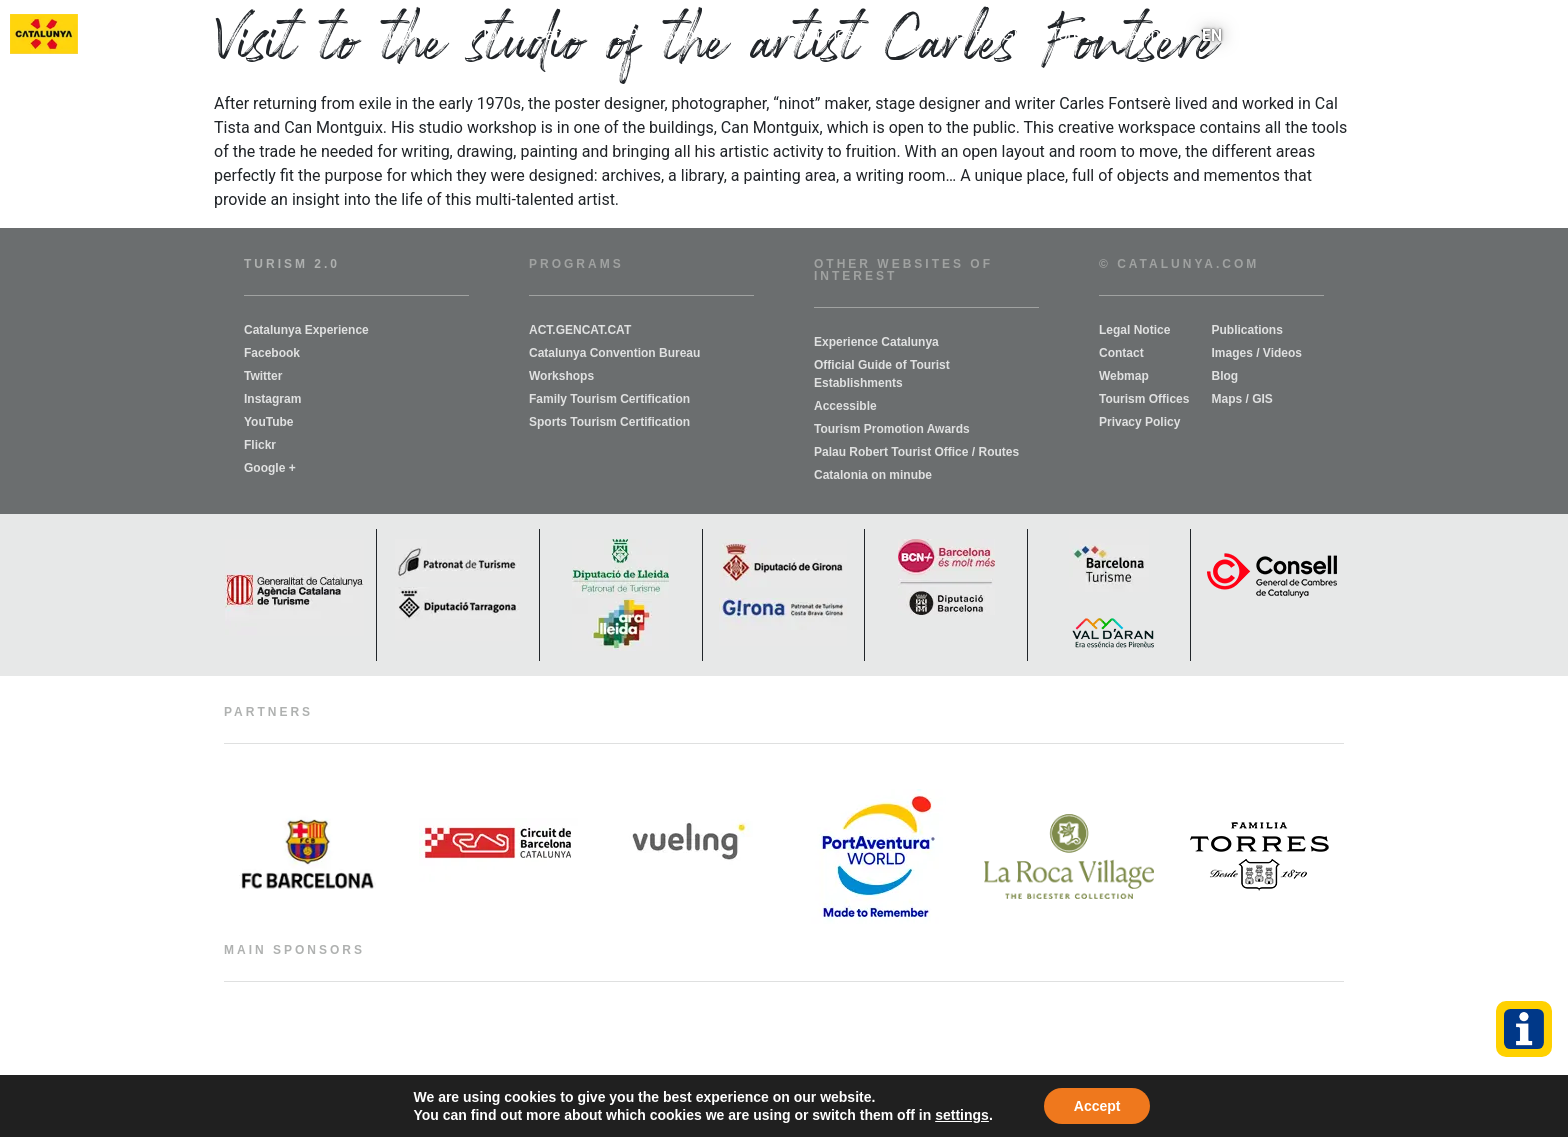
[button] (1541, 35)
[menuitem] (1212, 35)
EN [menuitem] (1212, 34)
